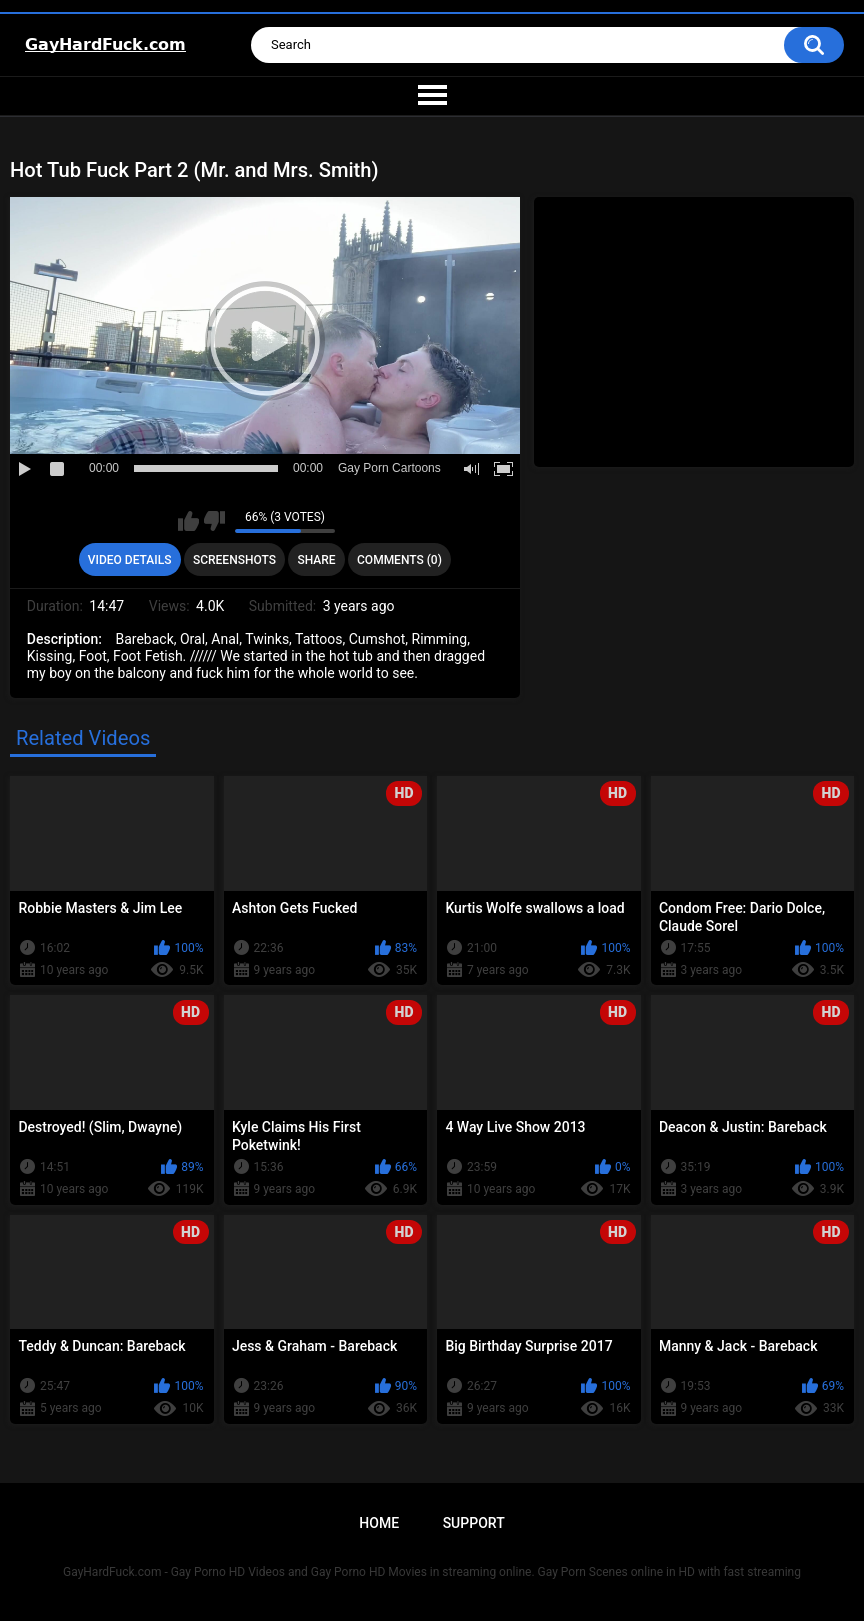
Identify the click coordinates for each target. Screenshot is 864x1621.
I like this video (188, 521)
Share (316, 560)
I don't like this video (214, 521)
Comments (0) (399, 560)
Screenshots (234, 560)
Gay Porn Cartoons (389, 468)
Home (379, 1523)
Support (474, 1523)
